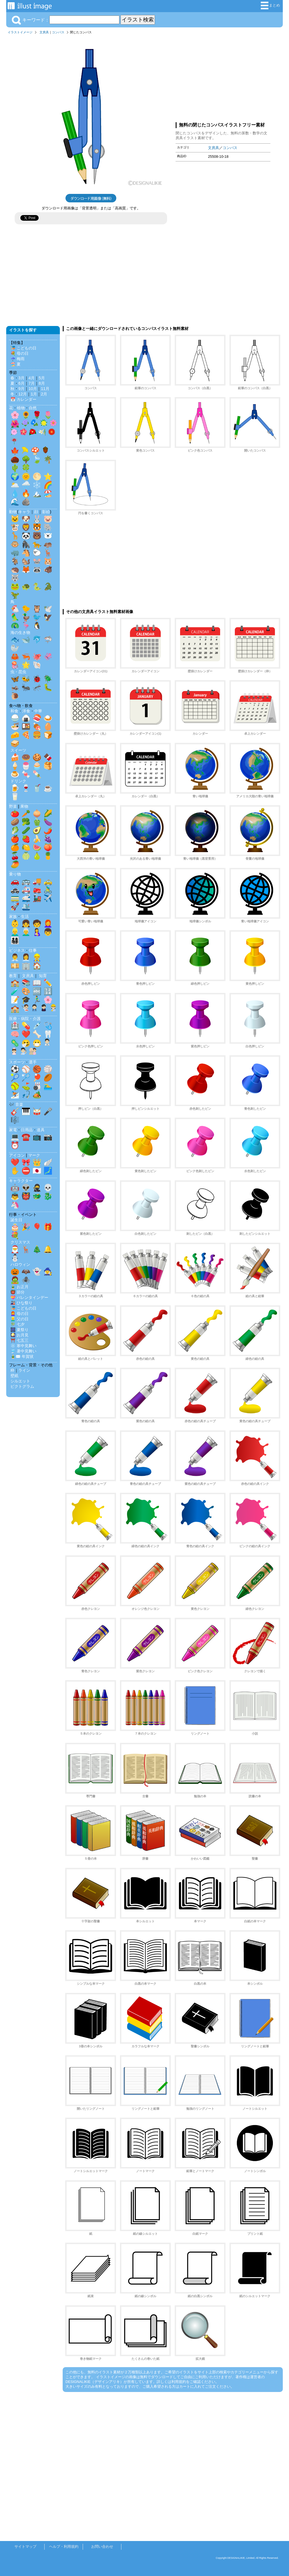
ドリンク (18, 781)
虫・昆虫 (18, 671)
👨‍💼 (14, 957)
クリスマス (20, 1242)
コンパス (58, 32)
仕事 (33, 950)
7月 (32, 383)
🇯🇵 (36, 1171)
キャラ (24, 511)
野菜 (13, 806)
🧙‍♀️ (47, 1271)
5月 (42, 378)
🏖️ (47, 493)
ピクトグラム (22, 1386)
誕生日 (16, 1220)
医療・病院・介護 (25, 1018)
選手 (33, 1062)
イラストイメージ (20, 32)
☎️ (25, 1137)
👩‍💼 (25, 957)
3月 (21, 378)
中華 (38, 711)
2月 (44, 394)
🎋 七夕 (17, 1324)
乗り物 (15, 874)
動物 (13, 511)
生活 (25, 916)
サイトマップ (25, 2546)
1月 (34, 394)
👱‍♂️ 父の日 (19, 1319)
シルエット (20, 1381)
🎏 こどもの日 (23, 348)
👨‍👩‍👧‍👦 (14, 940)
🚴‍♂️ (47, 890)
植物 (21, 408)
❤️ (25, 1034)
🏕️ (36, 1094)
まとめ (270, 5)
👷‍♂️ (36, 957)
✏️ (47, 983)
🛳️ (25, 907)
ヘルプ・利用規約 (63, 2546)
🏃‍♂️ (36, 1000)
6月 (21, 383)
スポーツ (17, 1062)
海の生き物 (20, 632)
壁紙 (14, 1375)
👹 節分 (17, 1292)
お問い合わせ (102, 2546)
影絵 (46, 511)
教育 (13, 975)
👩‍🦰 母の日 (19, 1313)
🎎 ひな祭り (21, 1303)
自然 (33, 408)
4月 (32, 378)
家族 (13, 916)
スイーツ (18, 750)
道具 (41, 1130)
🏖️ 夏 (15, 364)
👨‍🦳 (25, 932)
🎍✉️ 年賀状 (22, 1356)
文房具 (44, 32)
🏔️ (36, 493)
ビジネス (17, 950)
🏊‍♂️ (47, 1086)
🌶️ (47, 830)
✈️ (47, 898)
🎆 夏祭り (19, 1329)
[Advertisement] (223, 77)
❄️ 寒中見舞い (23, 1345)
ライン (24, 1370)
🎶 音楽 (16, 1104)
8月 (42, 383)
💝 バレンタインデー (29, 1297)
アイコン (17, 1155)
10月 (33, 388)
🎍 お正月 (19, 1286)
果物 (24, 806)
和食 (14, 711)
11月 (45, 388)
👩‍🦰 (47, 923)
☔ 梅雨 (17, 358)
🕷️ (25, 1280)
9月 (21, 388)
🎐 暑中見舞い (23, 1351)
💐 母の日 (19, 353)
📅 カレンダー (23, 399)
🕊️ (47, 609)
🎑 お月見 (19, 1335)
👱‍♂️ (14, 932)
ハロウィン (20, 1264)
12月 (22, 394)
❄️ (36, 485)
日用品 (27, 1130)
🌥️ (14, 485)
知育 (43, 975)
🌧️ (25, 485)
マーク (34, 1155)
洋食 (26, 711)
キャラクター (21, 1180)
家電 (13, 1130)
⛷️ (14, 1094)
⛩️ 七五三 (19, 1340)
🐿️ (25, 561)
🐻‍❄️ (47, 536)
